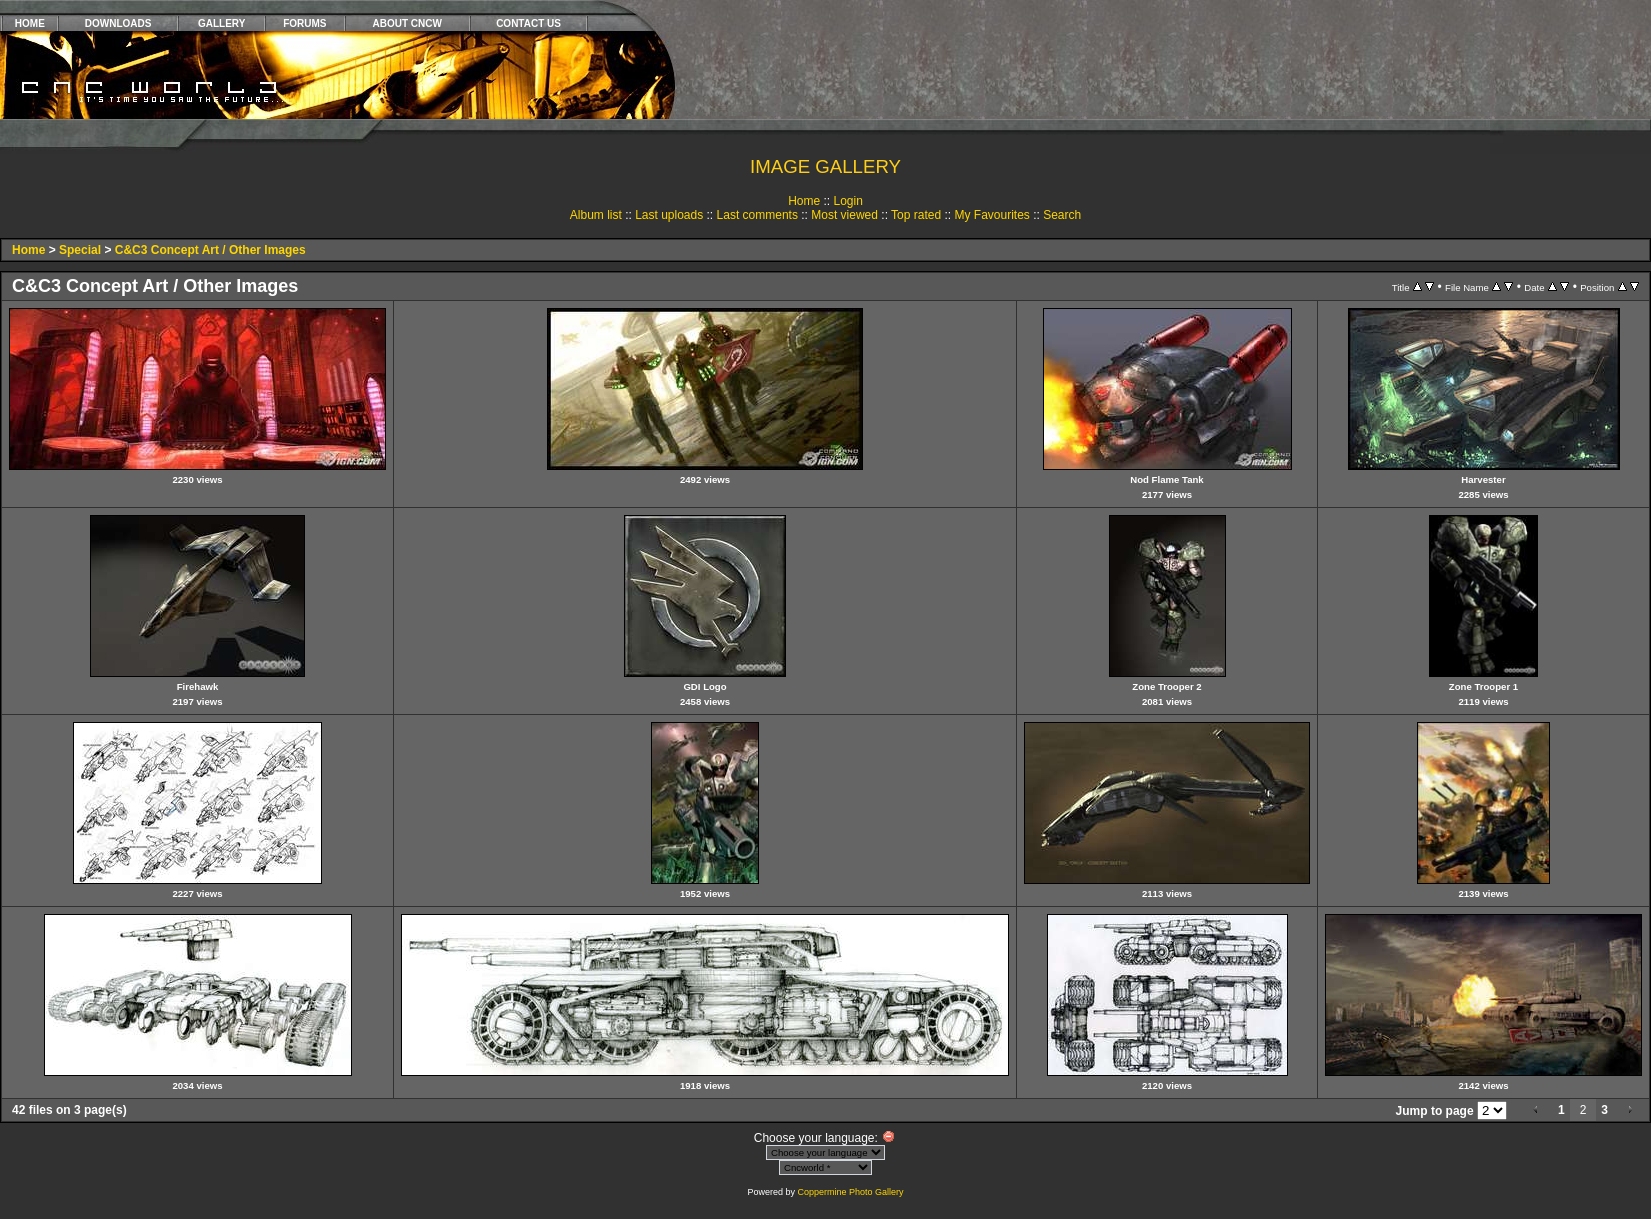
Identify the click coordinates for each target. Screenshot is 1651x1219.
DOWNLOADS (118, 23)
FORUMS (304, 23)
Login (847, 201)
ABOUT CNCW (407, 23)
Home (804, 201)
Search (1062, 215)
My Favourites (991, 215)
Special (80, 250)
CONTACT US (528, 23)
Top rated (916, 215)
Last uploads (669, 215)
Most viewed (844, 215)
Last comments (757, 215)
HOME (30, 23)
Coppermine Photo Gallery (850, 1192)
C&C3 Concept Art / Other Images (210, 250)
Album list (596, 215)
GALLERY (221, 23)
